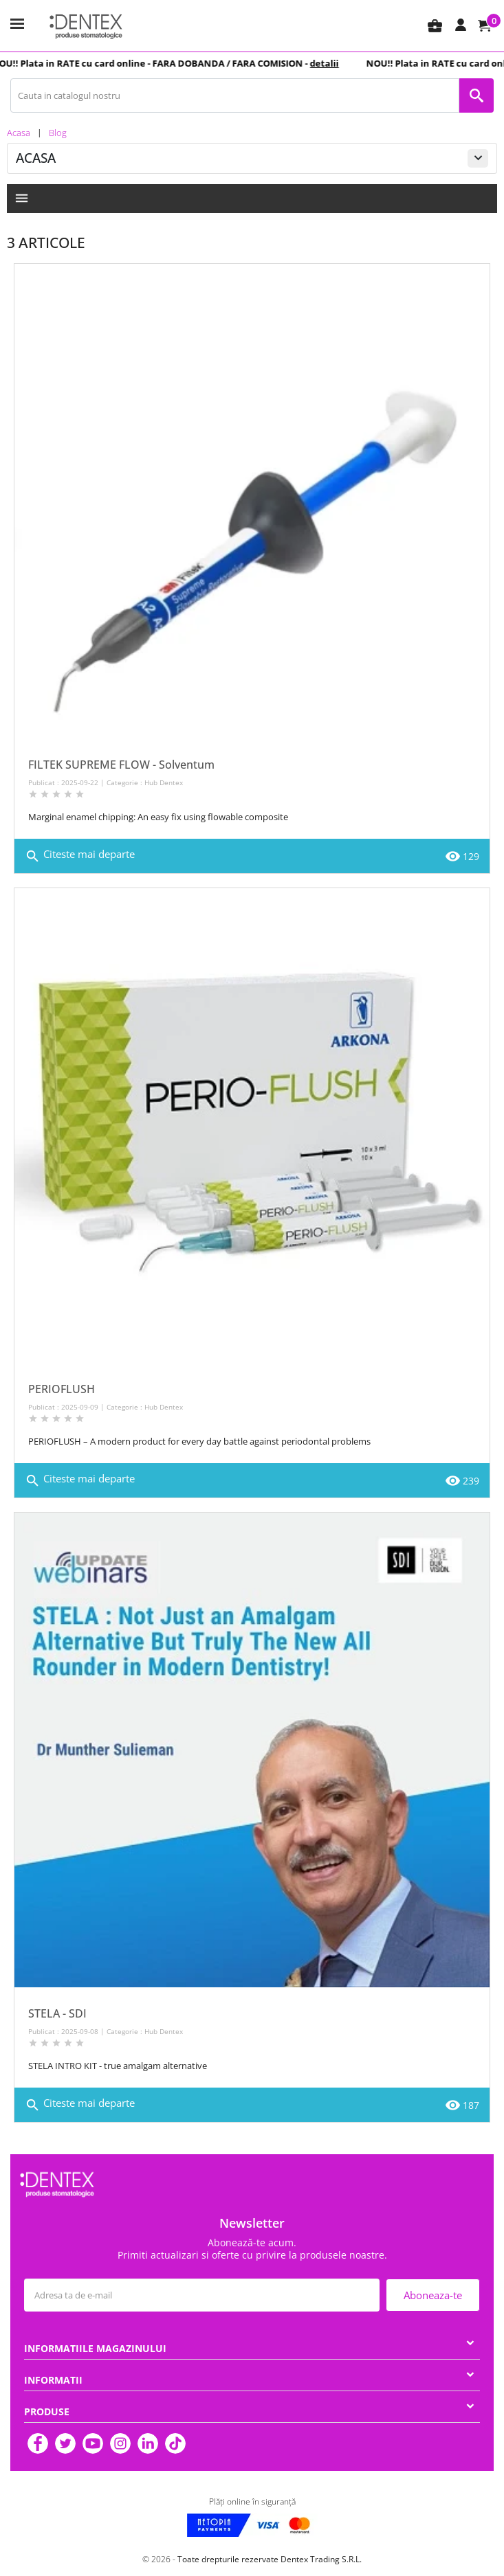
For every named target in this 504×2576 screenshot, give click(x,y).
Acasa (36, 158)
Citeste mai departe (80, 856)
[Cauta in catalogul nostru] (234, 95)
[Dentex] (86, 25)
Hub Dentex (163, 782)
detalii (330, 63)
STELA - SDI (57, 2013)
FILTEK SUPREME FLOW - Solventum (121, 764)
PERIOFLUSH (61, 1389)
